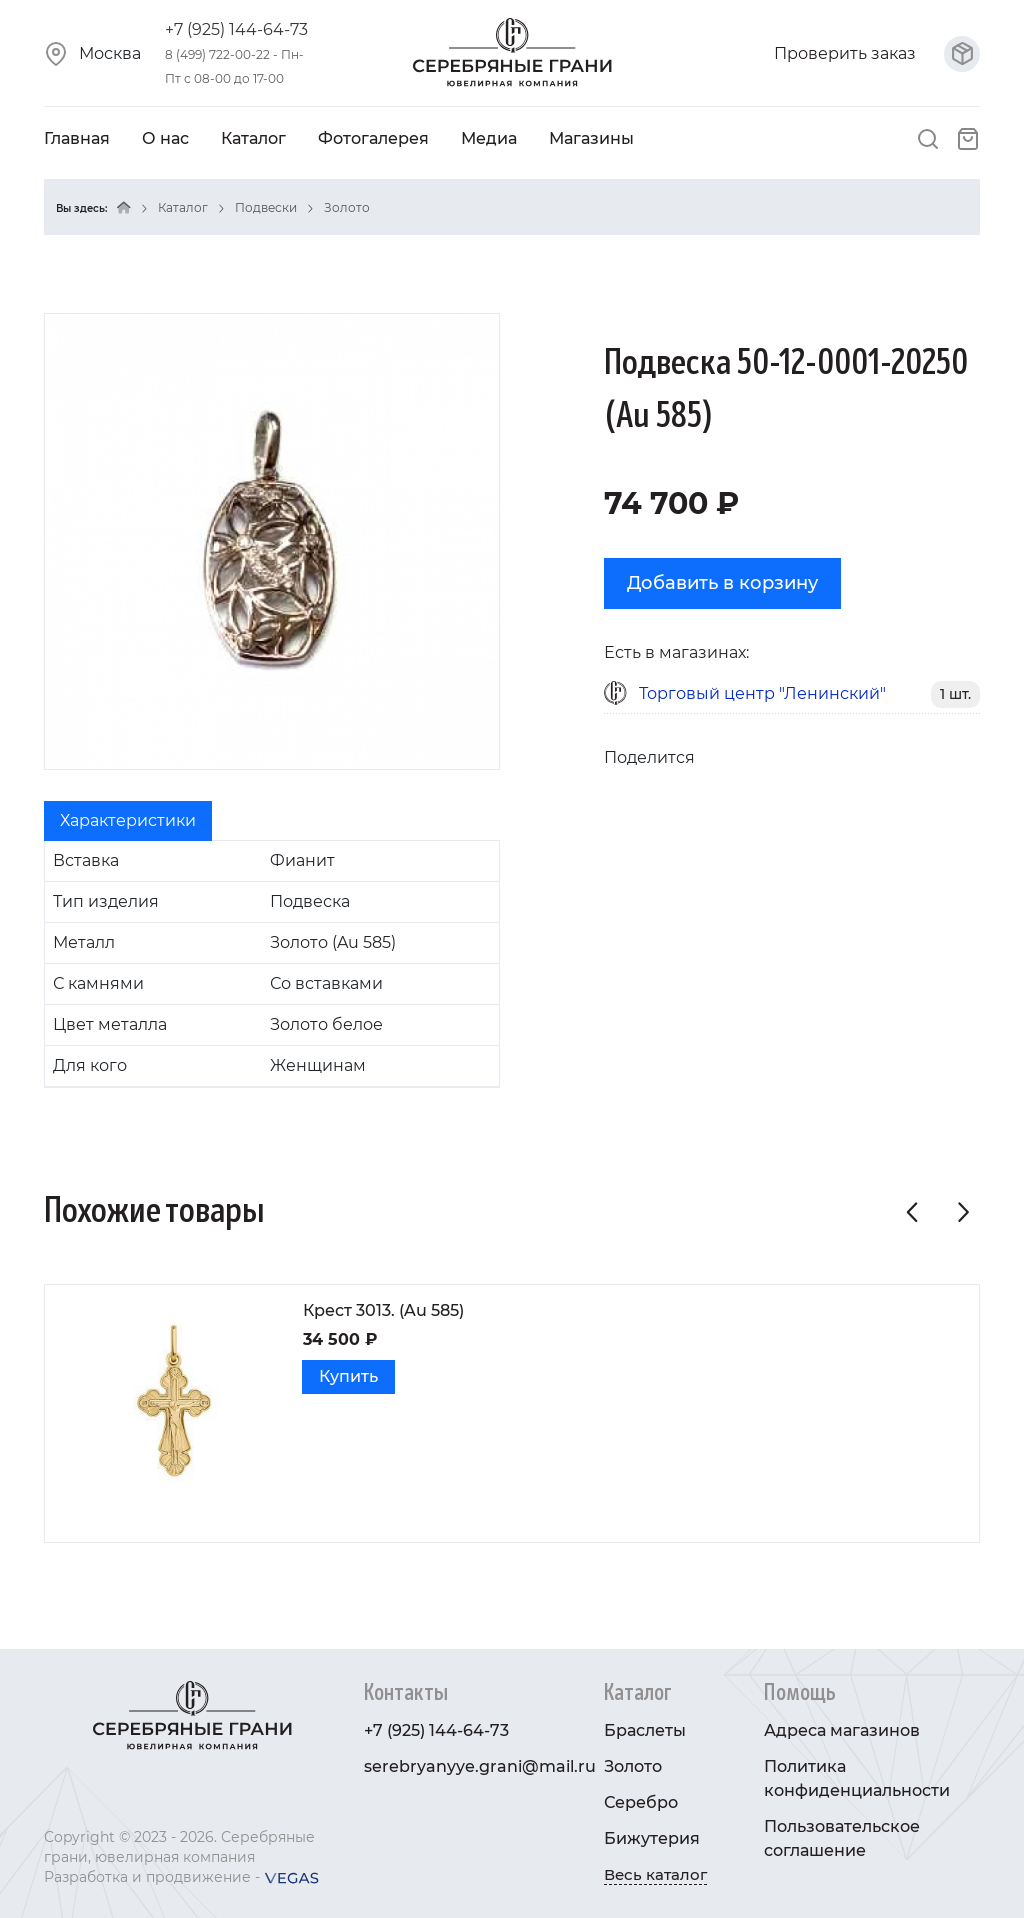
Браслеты (645, 1730)
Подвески (266, 207)
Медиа (489, 138)
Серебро (641, 1802)
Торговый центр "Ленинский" (762, 693)
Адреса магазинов (842, 1730)
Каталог (253, 138)
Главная (77, 138)
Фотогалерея (373, 138)
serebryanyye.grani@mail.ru (480, 1766)
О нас (165, 138)
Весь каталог (655, 1874)
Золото (347, 207)
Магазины (591, 138)
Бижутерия (652, 1838)
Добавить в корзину (722, 583)
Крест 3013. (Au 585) (383, 1310)
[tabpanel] (272, 964)
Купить (348, 1376)
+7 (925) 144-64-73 (236, 29)
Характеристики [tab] (128, 820)
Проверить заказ (877, 53)
